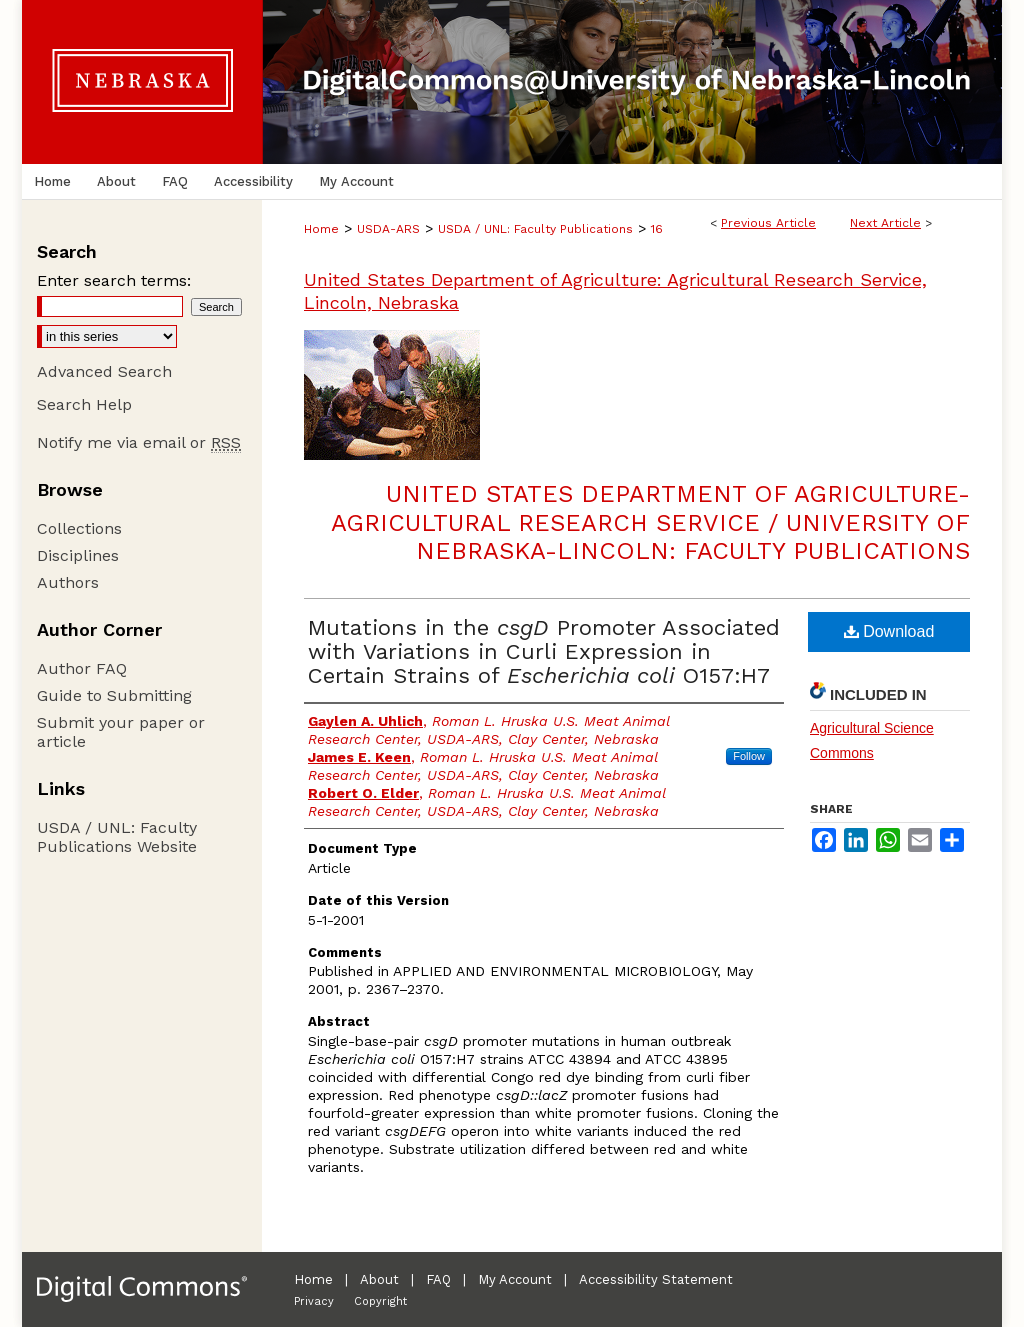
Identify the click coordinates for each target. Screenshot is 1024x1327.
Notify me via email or (139, 442)
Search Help (84, 404)
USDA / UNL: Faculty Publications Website (117, 837)
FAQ (438, 1279)
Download (889, 631)
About (379, 1279)
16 (657, 229)
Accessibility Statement (656, 1279)
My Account (515, 1279)
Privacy (314, 1301)
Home (321, 229)
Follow (749, 756)
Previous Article (768, 223)
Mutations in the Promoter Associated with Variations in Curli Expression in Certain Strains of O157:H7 (544, 651)
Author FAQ (82, 668)
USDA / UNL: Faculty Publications (535, 229)
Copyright (380, 1301)
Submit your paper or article (121, 732)
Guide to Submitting (114, 695)
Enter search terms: (114, 280)
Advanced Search (104, 371)
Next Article (885, 223)
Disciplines (78, 555)
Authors (68, 582)
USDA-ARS (388, 229)
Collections (79, 528)
